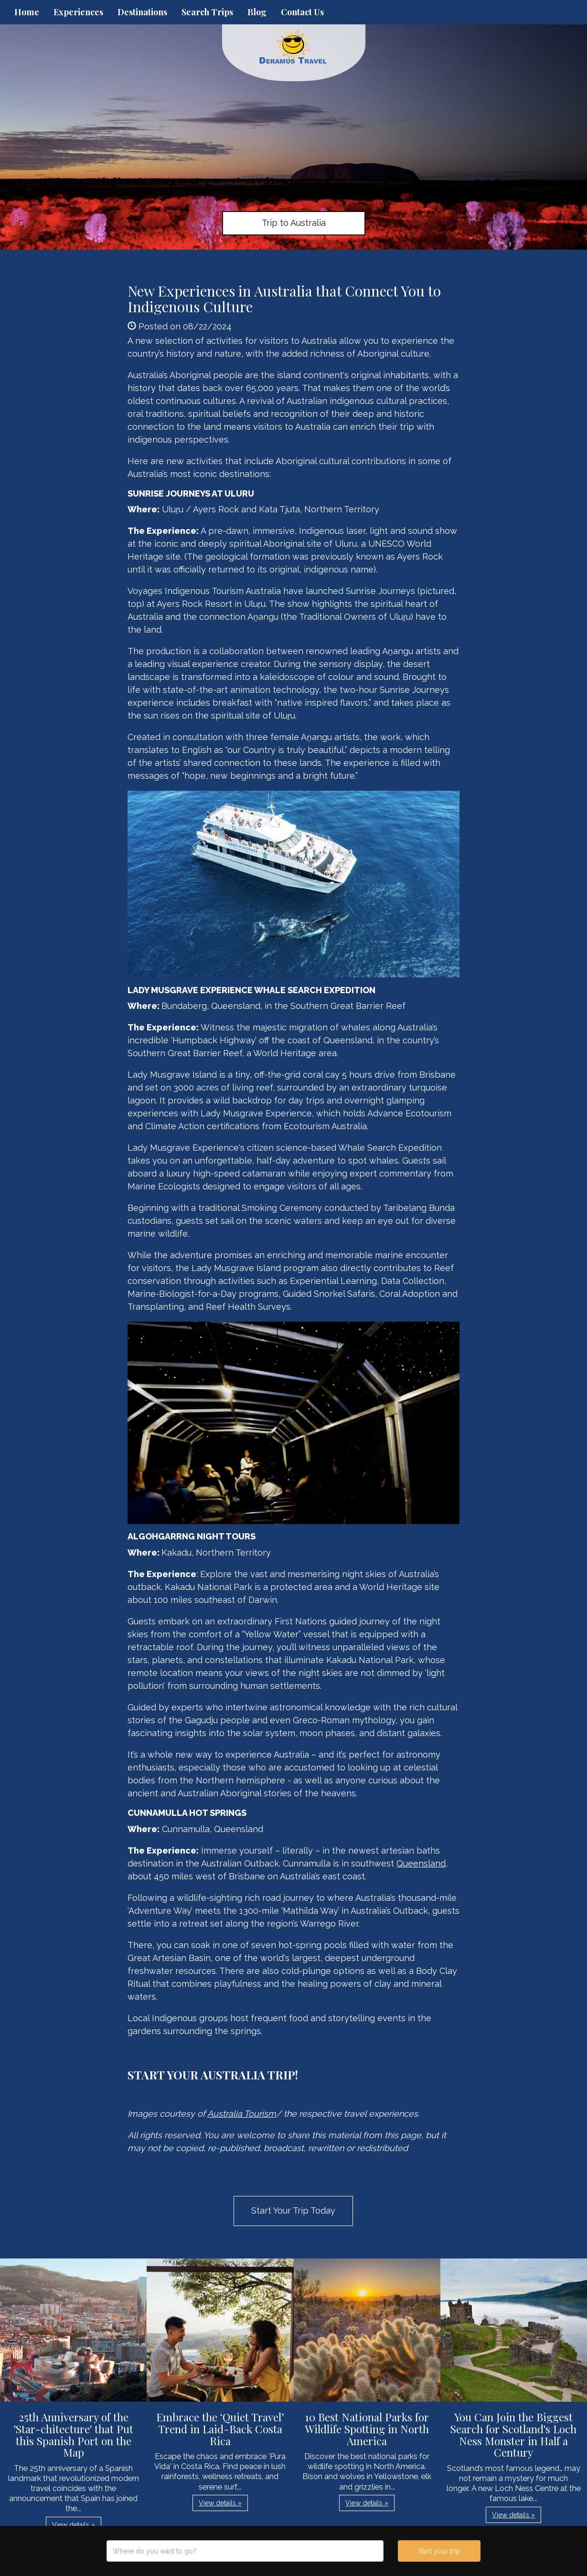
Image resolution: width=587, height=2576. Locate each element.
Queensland (421, 1863)
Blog (257, 12)
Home (26, 12)
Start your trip (439, 2551)
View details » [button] (73, 2525)
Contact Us (302, 12)
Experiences (78, 12)
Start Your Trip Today (293, 2210)
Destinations (142, 12)
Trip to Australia (294, 223)
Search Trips (207, 12)
